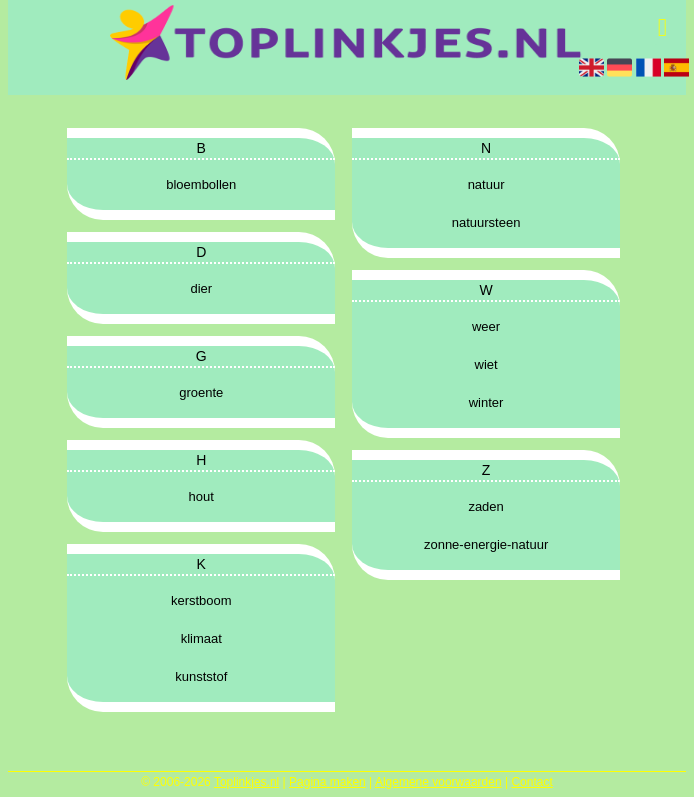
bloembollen (201, 184)
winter (486, 402)
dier (201, 288)
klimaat (201, 638)
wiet (486, 364)
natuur (486, 184)
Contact (531, 782)
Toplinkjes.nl (246, 782)
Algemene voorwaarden (438, 782)
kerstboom (201, 600)
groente (201, 392)
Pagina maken (327, 782)
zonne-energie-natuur (486, 544)
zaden (485, 506)
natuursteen (486, 222)
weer (486, 326)
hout (201, 496)
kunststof (201, 676)
